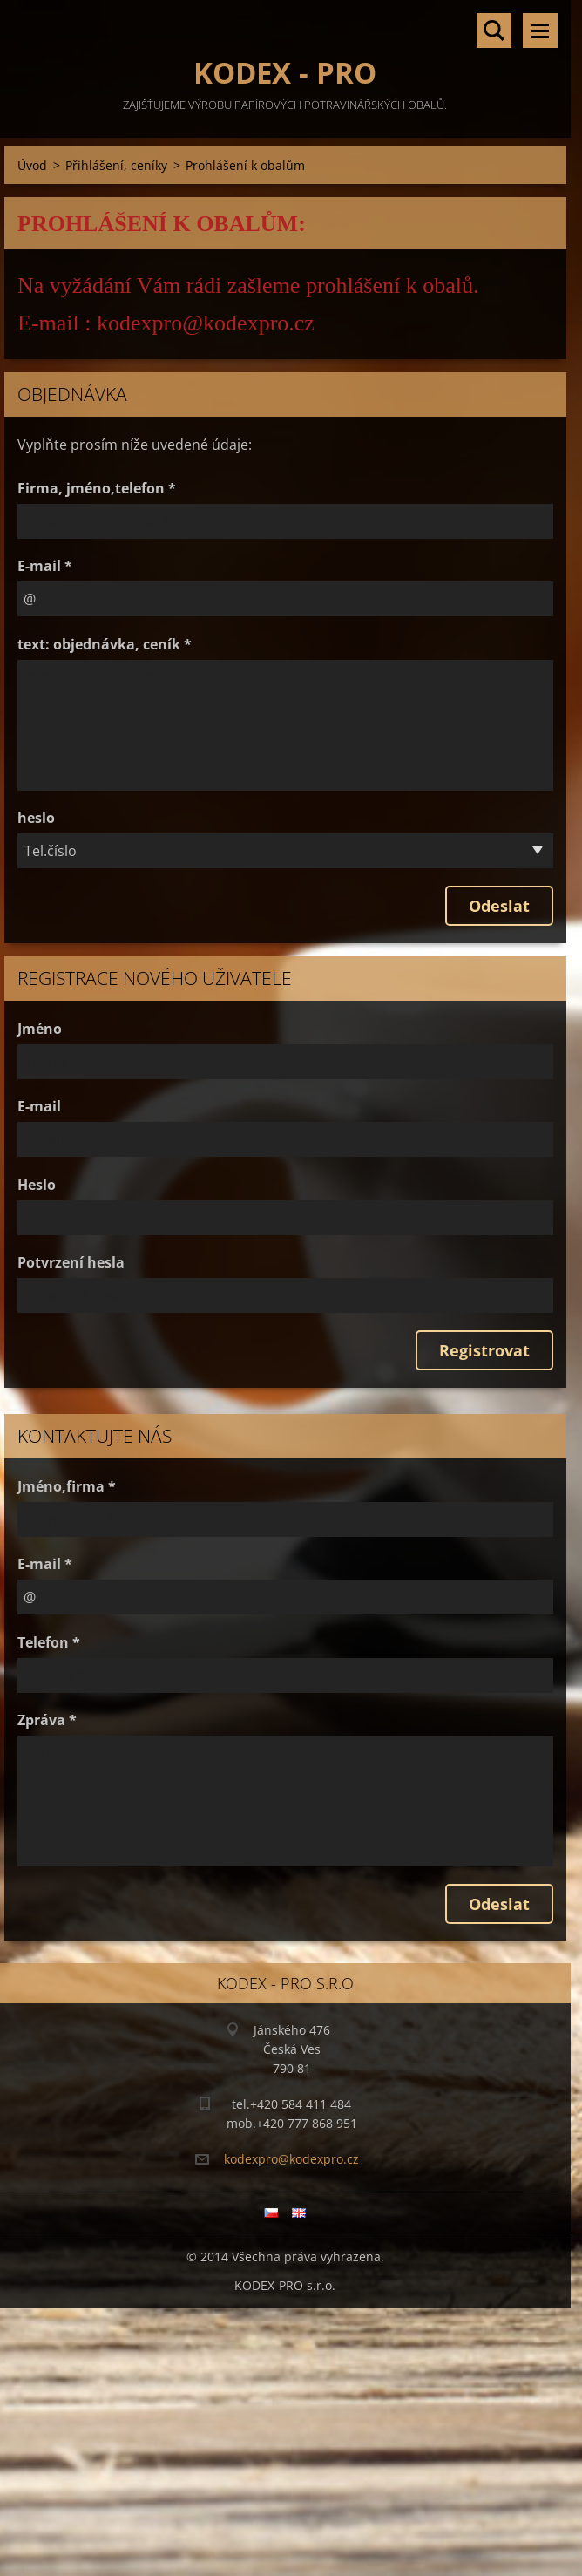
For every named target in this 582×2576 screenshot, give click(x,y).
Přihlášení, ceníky (116, 165)
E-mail (39, 1106)
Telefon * (48, 1642)
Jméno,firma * (66, 1486)
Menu (540, 30)
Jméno (39, 1028)
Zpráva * (47, 1720)
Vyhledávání (494, 30)
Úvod (32, 165)
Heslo (36, 1184)
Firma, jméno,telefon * (96, 488)
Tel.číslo (50, 850)
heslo (36, 817)
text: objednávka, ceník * (104, 644)
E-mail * (44, 565)
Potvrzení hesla (71, 1262)
